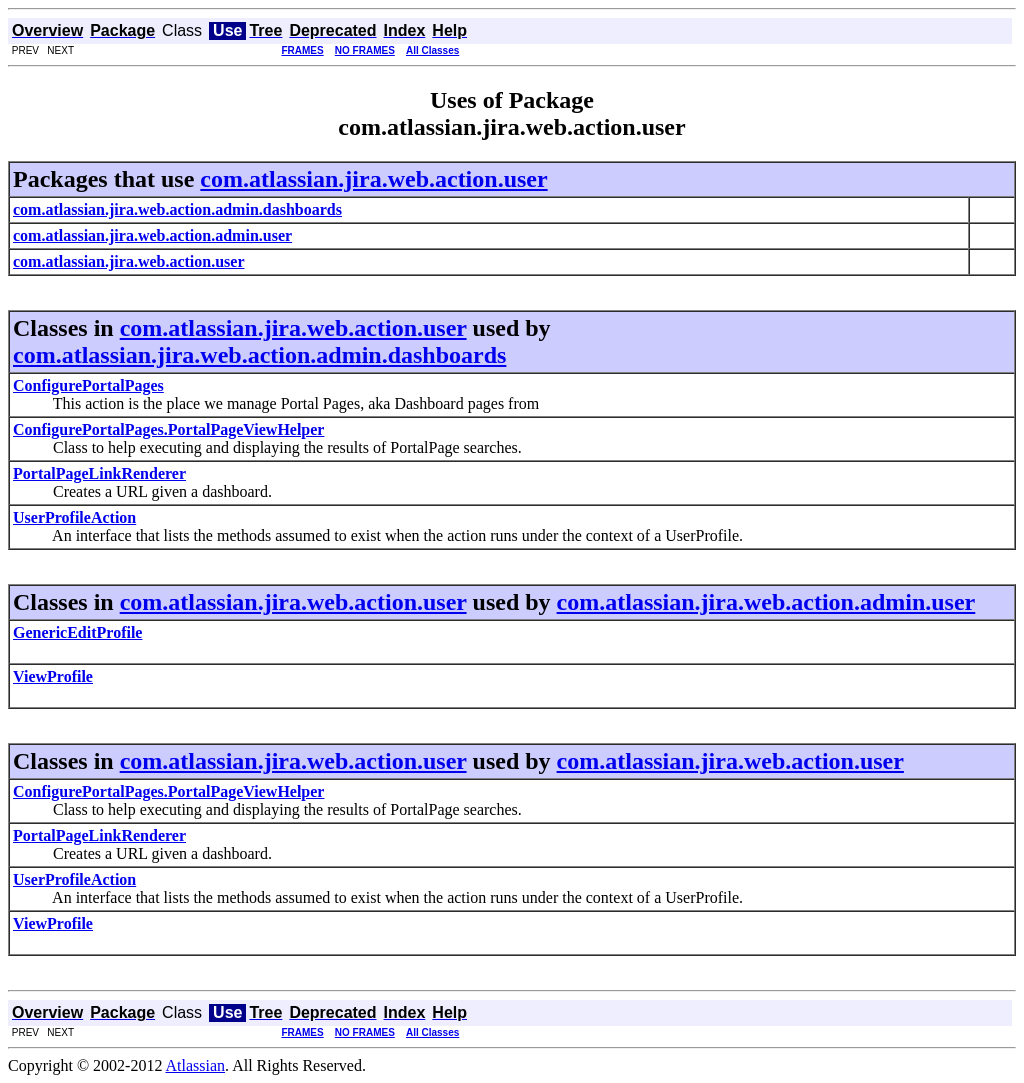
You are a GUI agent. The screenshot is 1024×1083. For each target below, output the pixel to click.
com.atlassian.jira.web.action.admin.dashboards (259, 355)
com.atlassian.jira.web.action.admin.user (766, 602)
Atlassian (196, 1065)
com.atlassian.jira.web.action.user (373, 179)
